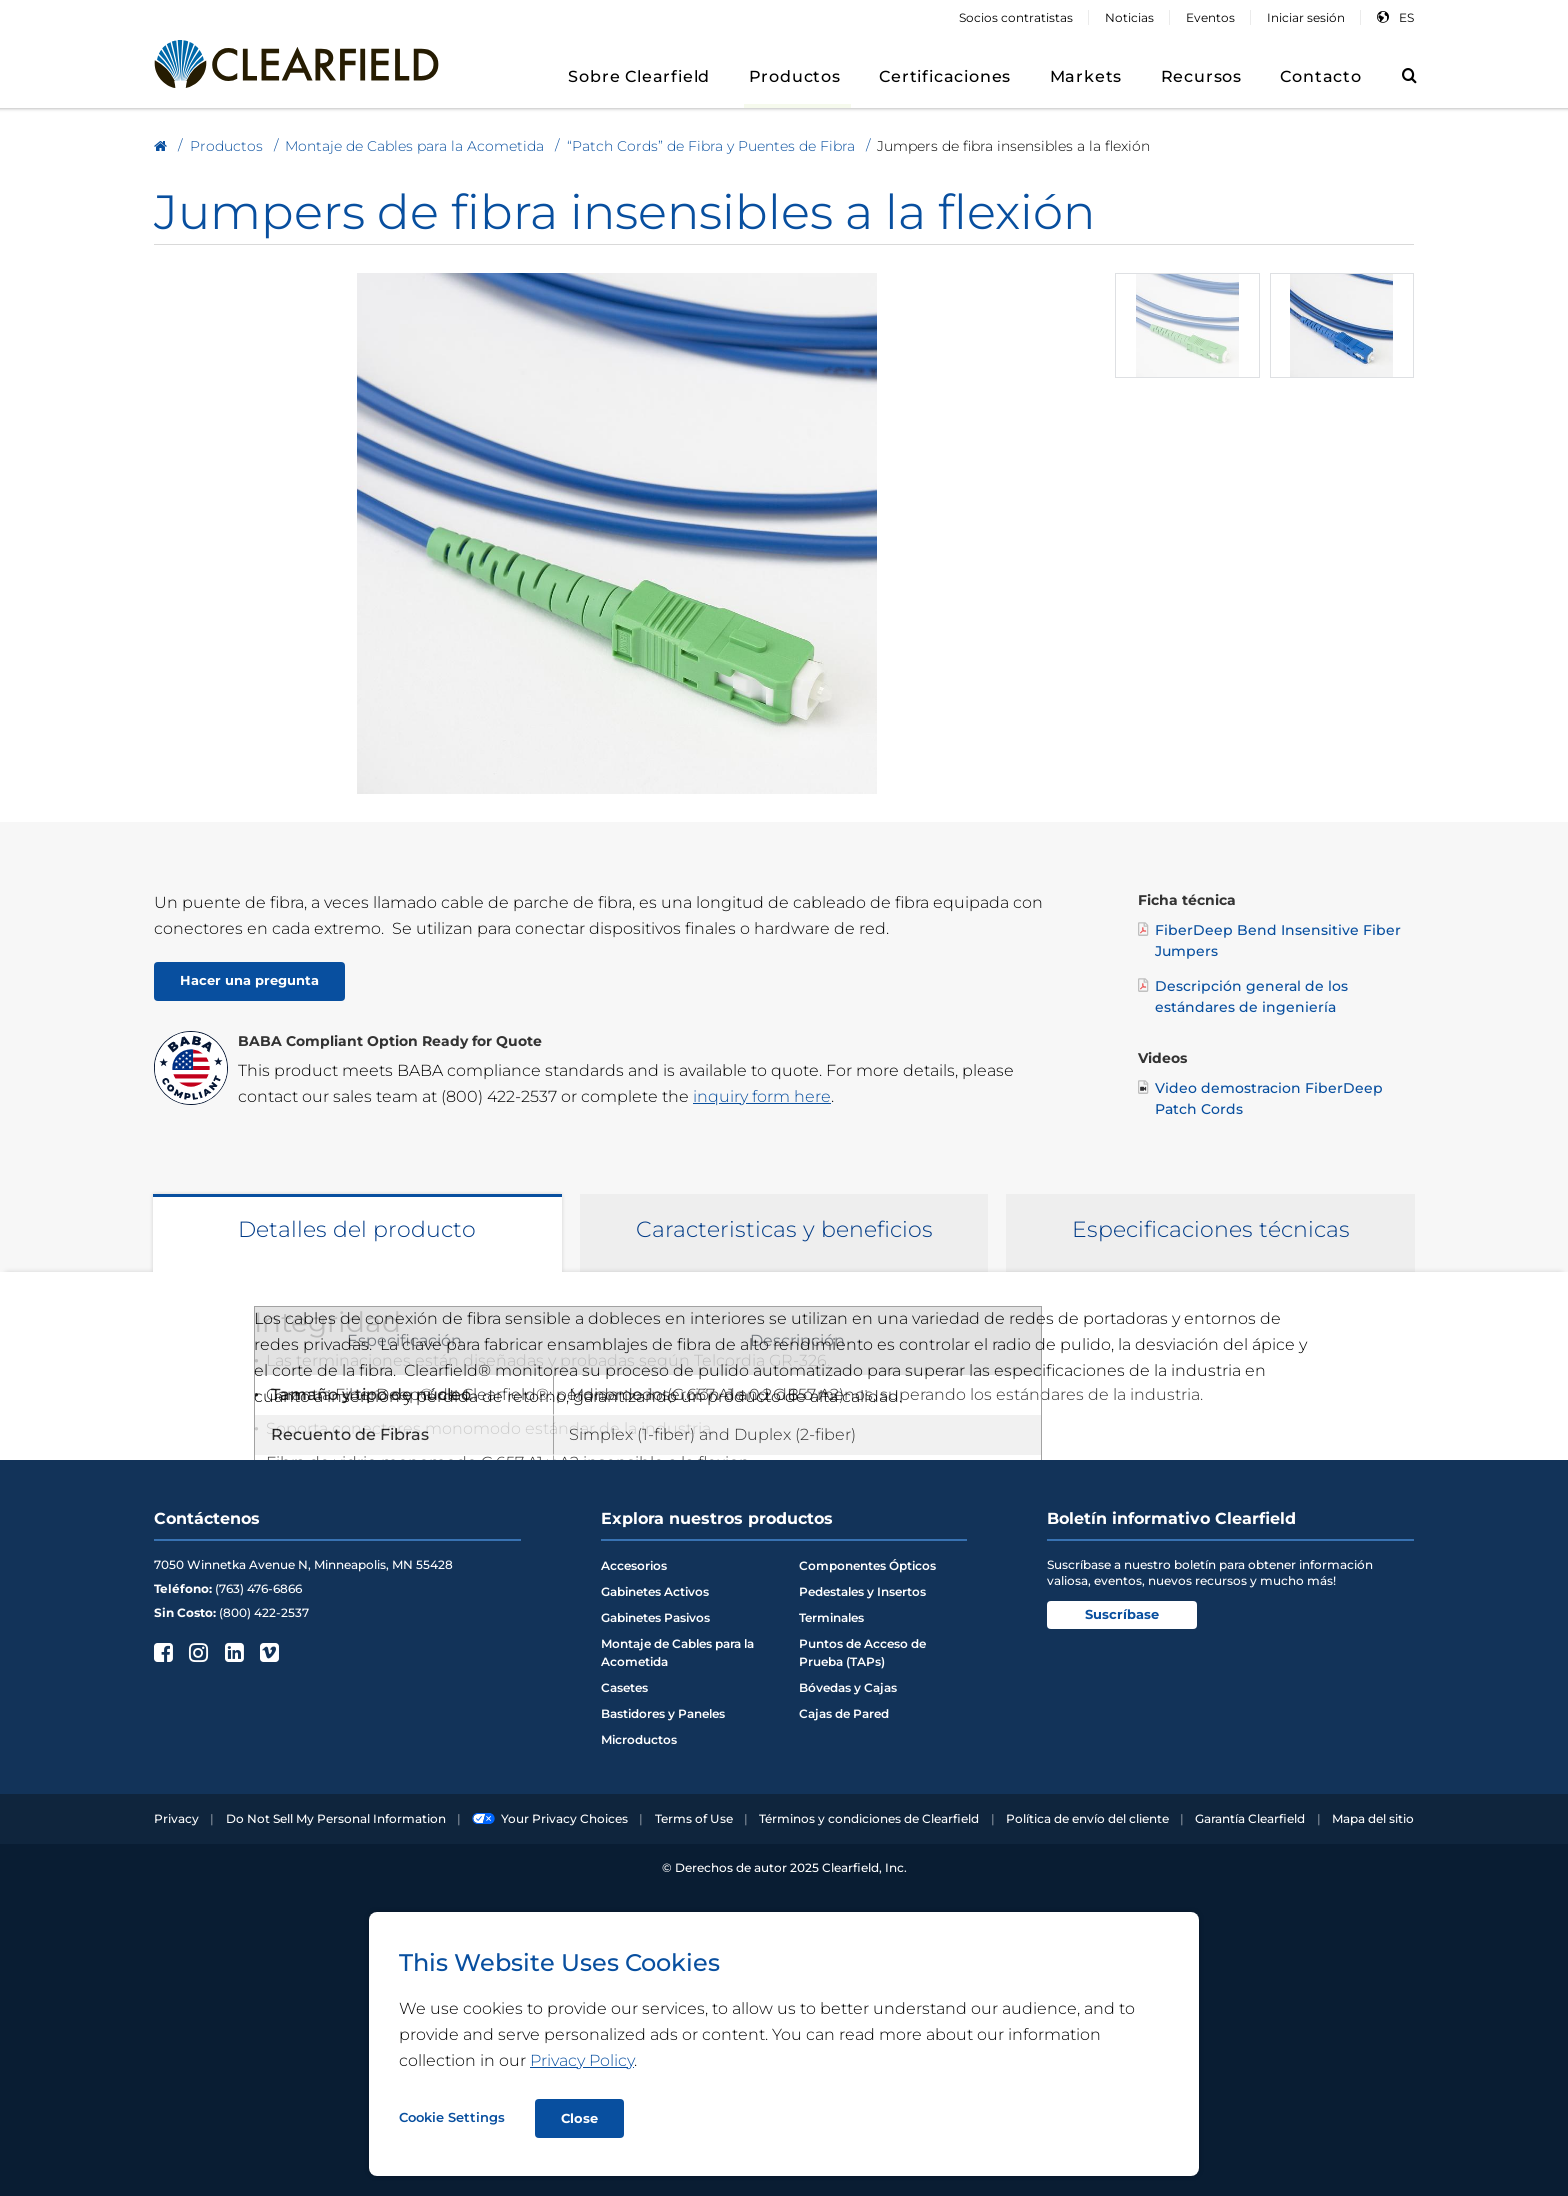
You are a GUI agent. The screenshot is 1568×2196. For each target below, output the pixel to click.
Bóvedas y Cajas (848, 1687)
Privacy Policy (582, 2060)
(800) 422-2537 (499, 1096)
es (1406, 17)
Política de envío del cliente (1087, 1818)
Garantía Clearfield (1250, 1818)
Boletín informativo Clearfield (1171, 1518)
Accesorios (634, 1565)
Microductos (639, 1739)
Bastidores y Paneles (663, 1713)
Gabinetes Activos (655, 1591)
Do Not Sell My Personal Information (336, 1818)
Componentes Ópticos (867, 1565)
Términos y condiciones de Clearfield (869, 1818)
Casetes (624, 1687)
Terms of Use (694, 1818)
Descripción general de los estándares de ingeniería (1243, 996)
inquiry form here (762, 1096)
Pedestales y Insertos (862, 1591)
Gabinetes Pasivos (655, 1617)
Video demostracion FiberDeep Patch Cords (1260, 1098)
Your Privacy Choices (550, 1818)
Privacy (176, 1818)
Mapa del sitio (1373, 1818)
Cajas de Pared (844, 1713)
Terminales (831, 1617)
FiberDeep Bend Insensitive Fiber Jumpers (1269, 940)
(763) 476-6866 (258, 1588)
